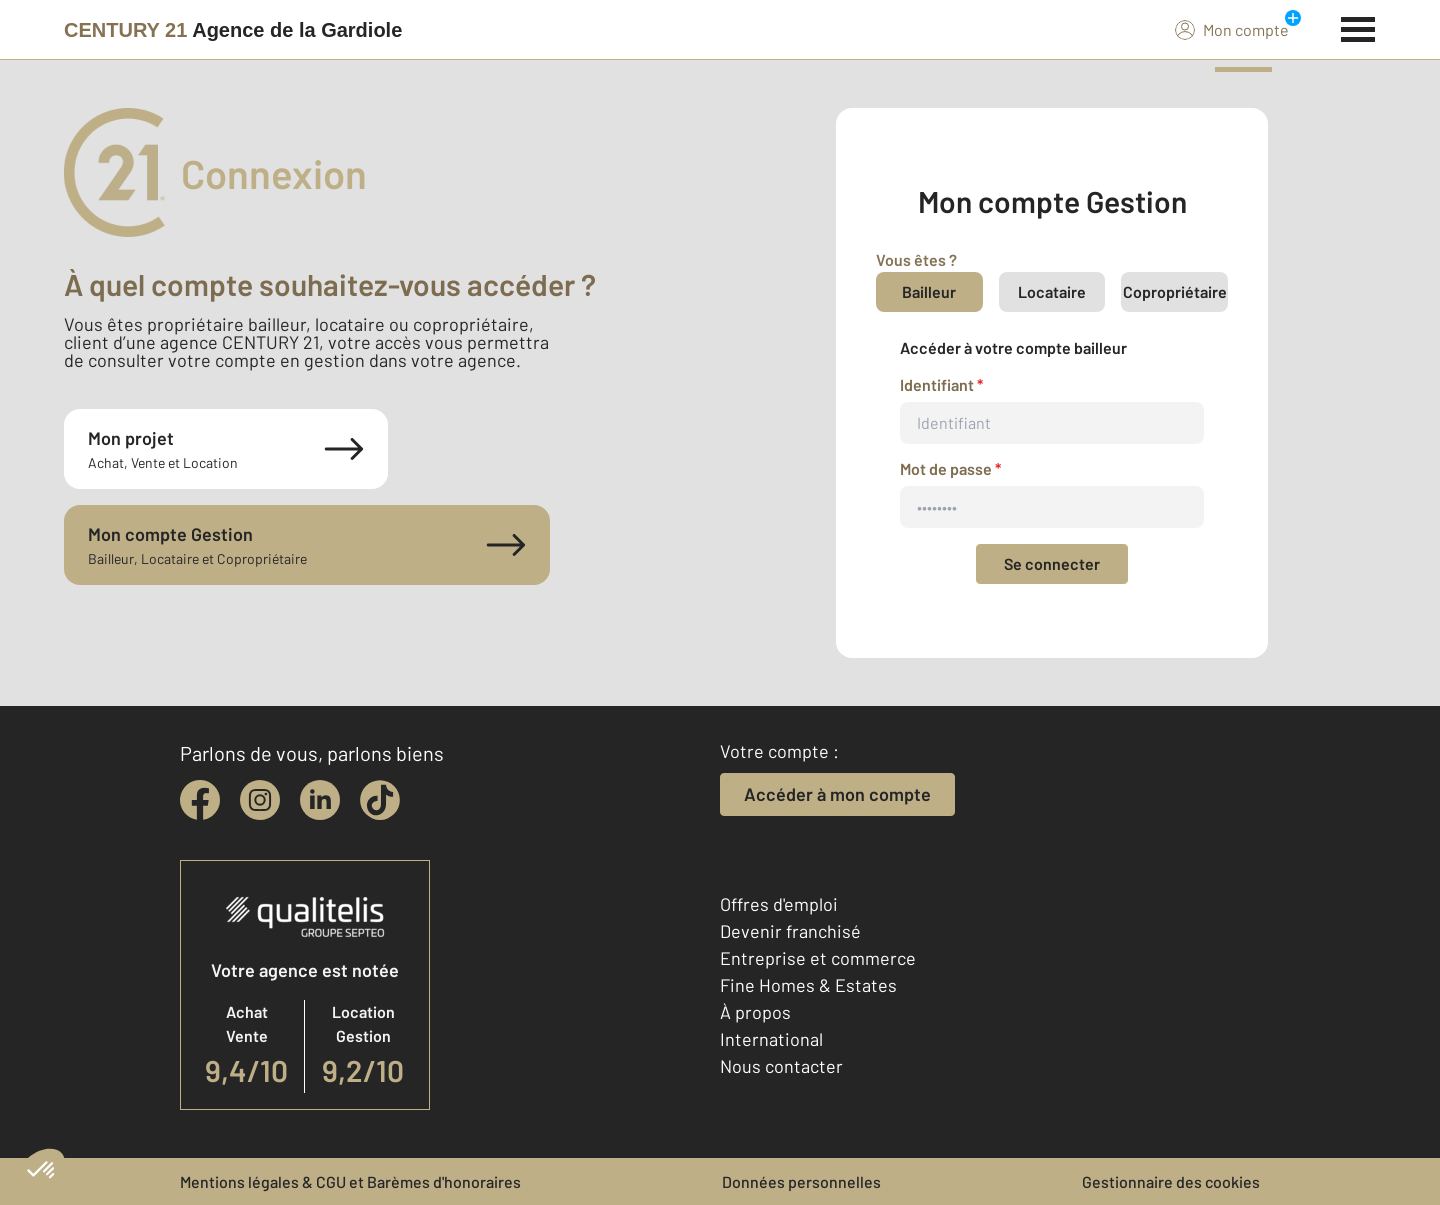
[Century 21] (233, 30)
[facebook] (200, 800)
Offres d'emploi (779, 904)
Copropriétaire (1175, 291)
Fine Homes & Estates (808, 985)
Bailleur (929, 291)
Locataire (1052, 291)
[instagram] (260, 800)
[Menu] (1358, 27)
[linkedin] (320, 800)
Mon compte (1232, 29)
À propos (755, 1012)
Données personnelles (801, 1181)
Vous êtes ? (916, 259)
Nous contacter (781, 1066)
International (771, 1039)
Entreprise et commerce (818, 958)
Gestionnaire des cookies (1171, 1181)
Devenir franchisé (790, 931)
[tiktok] (380, 800)
